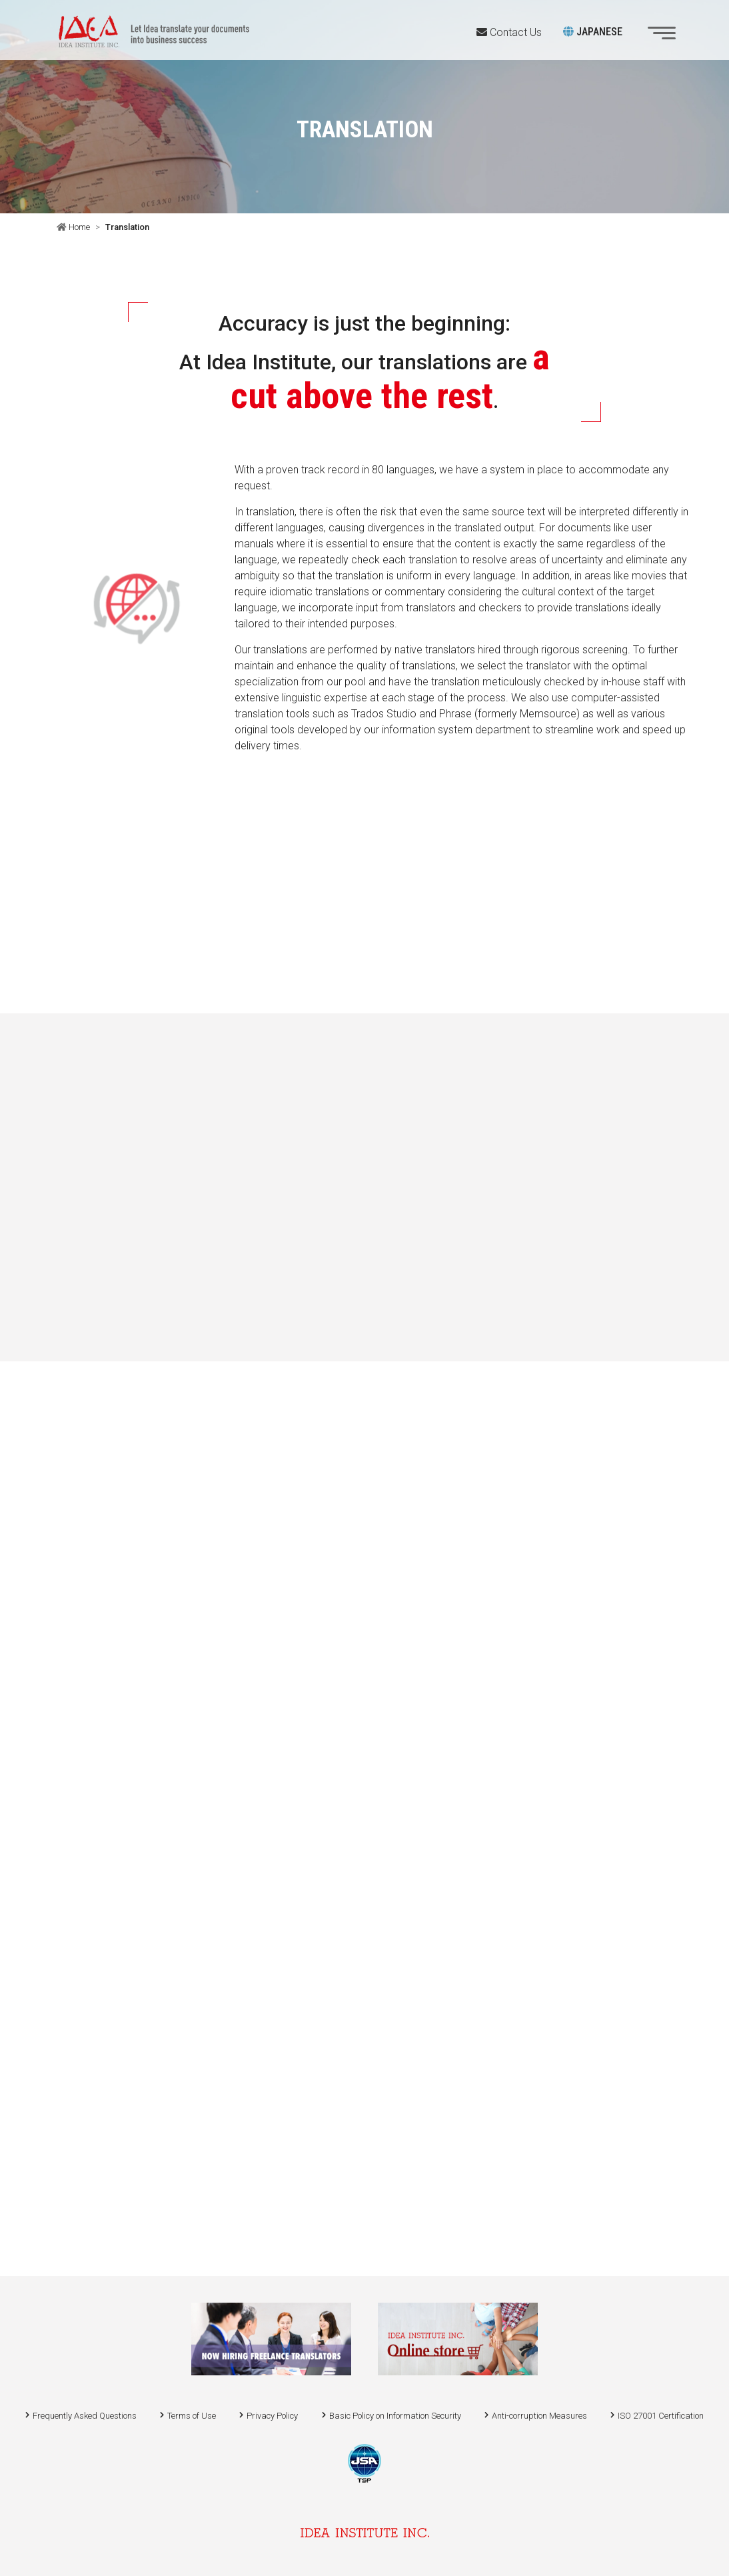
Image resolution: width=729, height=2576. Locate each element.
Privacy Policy (272, 2416)
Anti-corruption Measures (539, 2416)
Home (78, 227)
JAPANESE (592, 31)
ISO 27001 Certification (661, 2416)
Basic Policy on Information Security (395, 2416)
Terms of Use (191, 2416)
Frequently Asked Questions (85, 2416)
